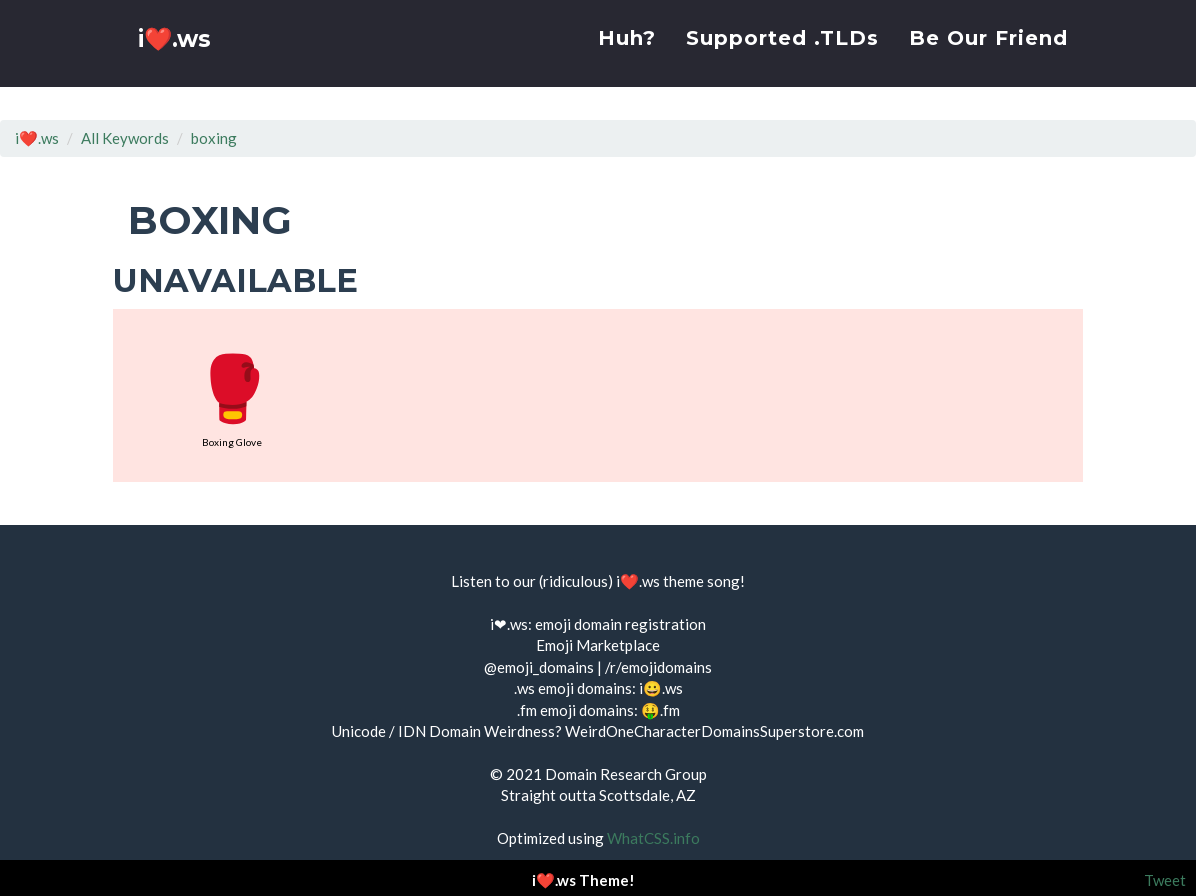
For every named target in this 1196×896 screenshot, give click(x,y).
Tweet (1165, 880)
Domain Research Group (626, 774)
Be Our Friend (988, 55)
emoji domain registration (620, 624)
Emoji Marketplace (598, 645)
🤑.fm (660, 710)
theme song (701, 581)
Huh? (627, 55)
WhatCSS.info (653, 838)
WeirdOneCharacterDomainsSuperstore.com (714, 731)
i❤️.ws (177, 59)
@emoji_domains (539, 667)
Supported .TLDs (782, 55)
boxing (214, 138)
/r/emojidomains (658, 667)
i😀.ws (661, 688)
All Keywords (125, 138)
